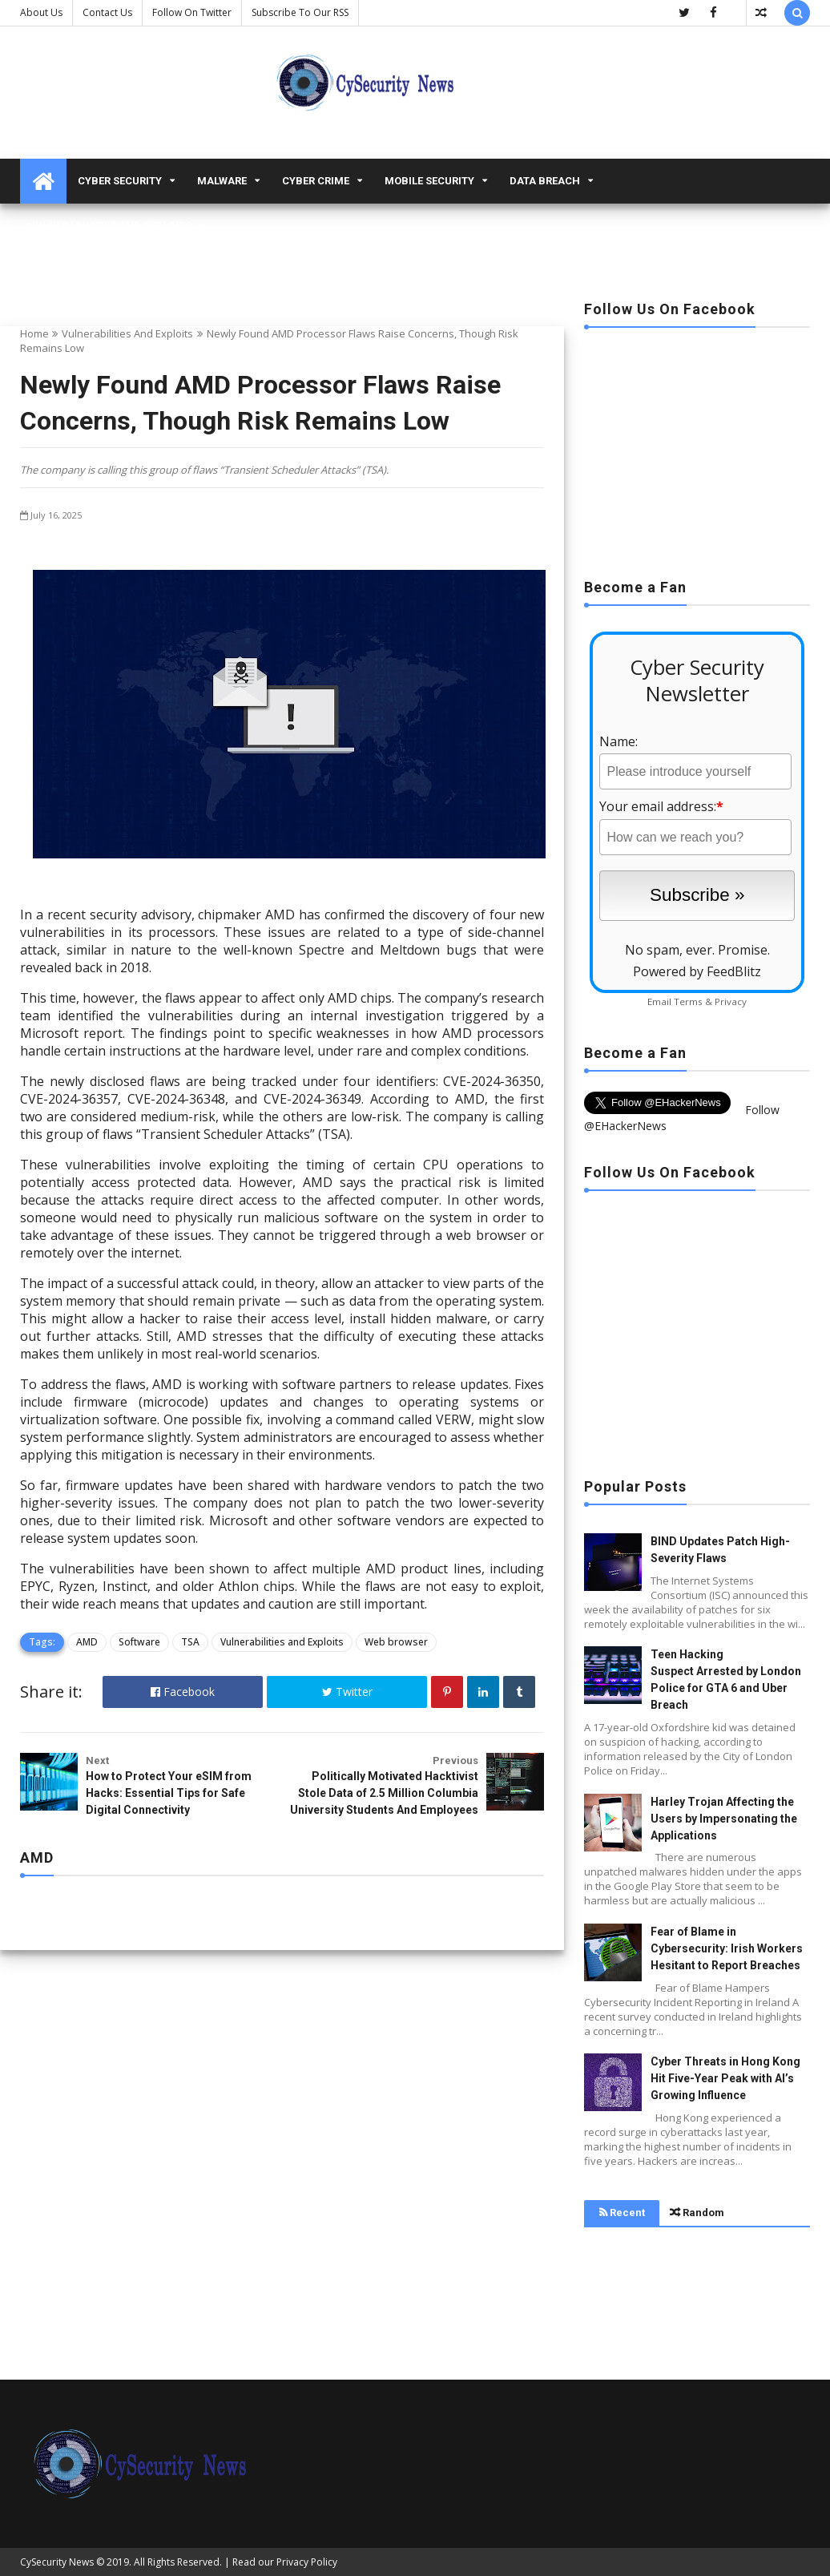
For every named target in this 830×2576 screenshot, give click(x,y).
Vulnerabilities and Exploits (109, 226)
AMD (87, 1642)
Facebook (183, 1691)
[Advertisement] (697, 448)
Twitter (347, 1691)
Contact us (107, 12)
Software (139, 1642)
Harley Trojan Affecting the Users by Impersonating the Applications (724, 1818)
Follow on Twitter (192, 12)
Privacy (731, 1001)
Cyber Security (120, 181)
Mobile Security (429, 181)
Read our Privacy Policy (284, 2562)
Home (34, 333)
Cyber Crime (315, 181)
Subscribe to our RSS (300, 12)
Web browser (396, 1642)
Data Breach (545, 181)
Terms (688, 1001)
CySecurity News (57, 2562)
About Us (41, 12)
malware (222, 181)
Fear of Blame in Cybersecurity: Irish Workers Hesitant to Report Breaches (727, 1948)
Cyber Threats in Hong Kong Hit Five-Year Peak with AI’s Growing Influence (725, 2078)
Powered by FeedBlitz (697, 971)
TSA (190, 1642)
